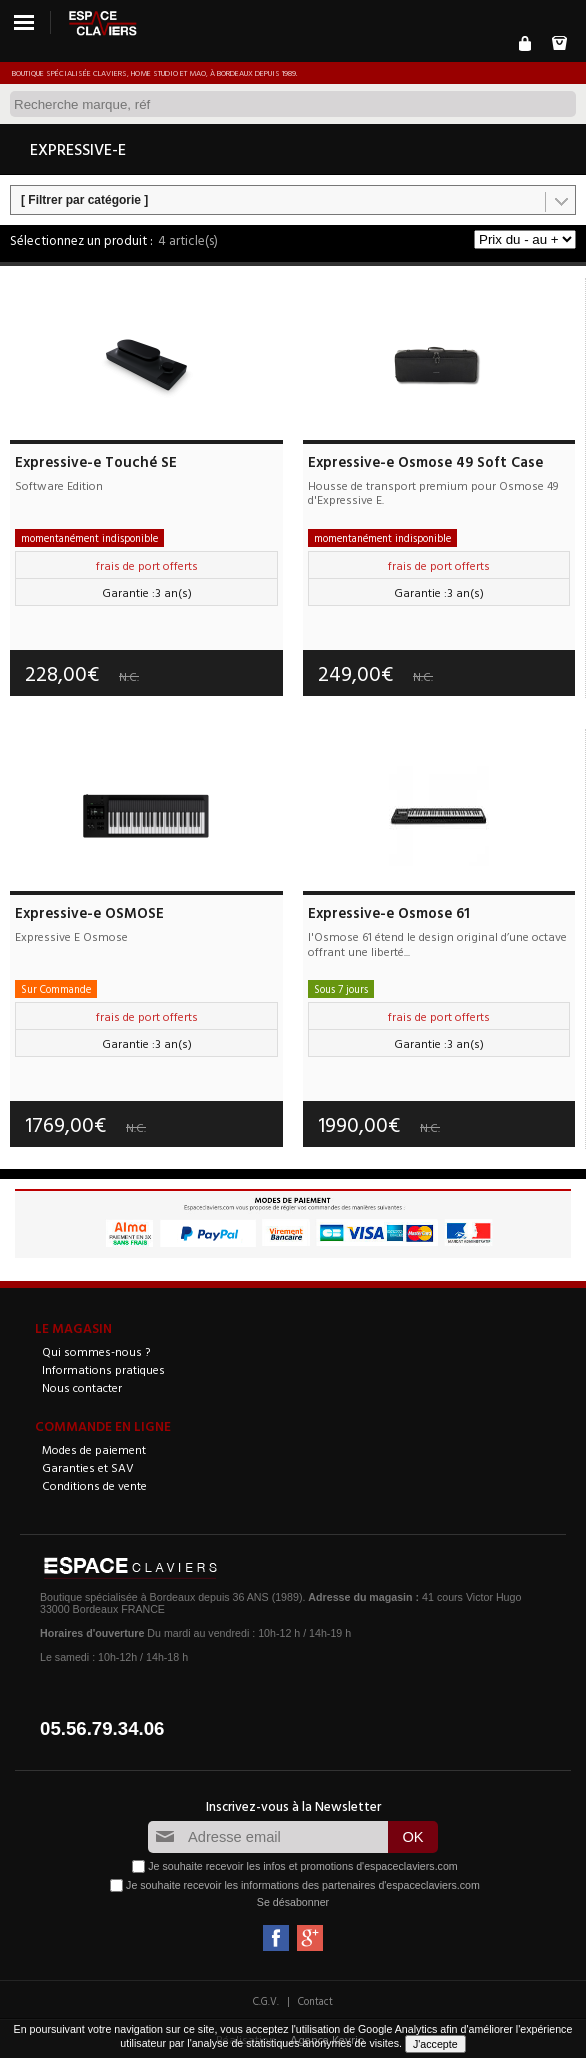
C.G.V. (266, 2001)
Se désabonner (293, 1902)
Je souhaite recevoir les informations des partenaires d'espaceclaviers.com (303, 1885)
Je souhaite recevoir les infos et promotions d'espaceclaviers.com (302, 1866)
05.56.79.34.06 (102, 1728)
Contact (315, 2001)
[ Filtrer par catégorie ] (84, 200)
